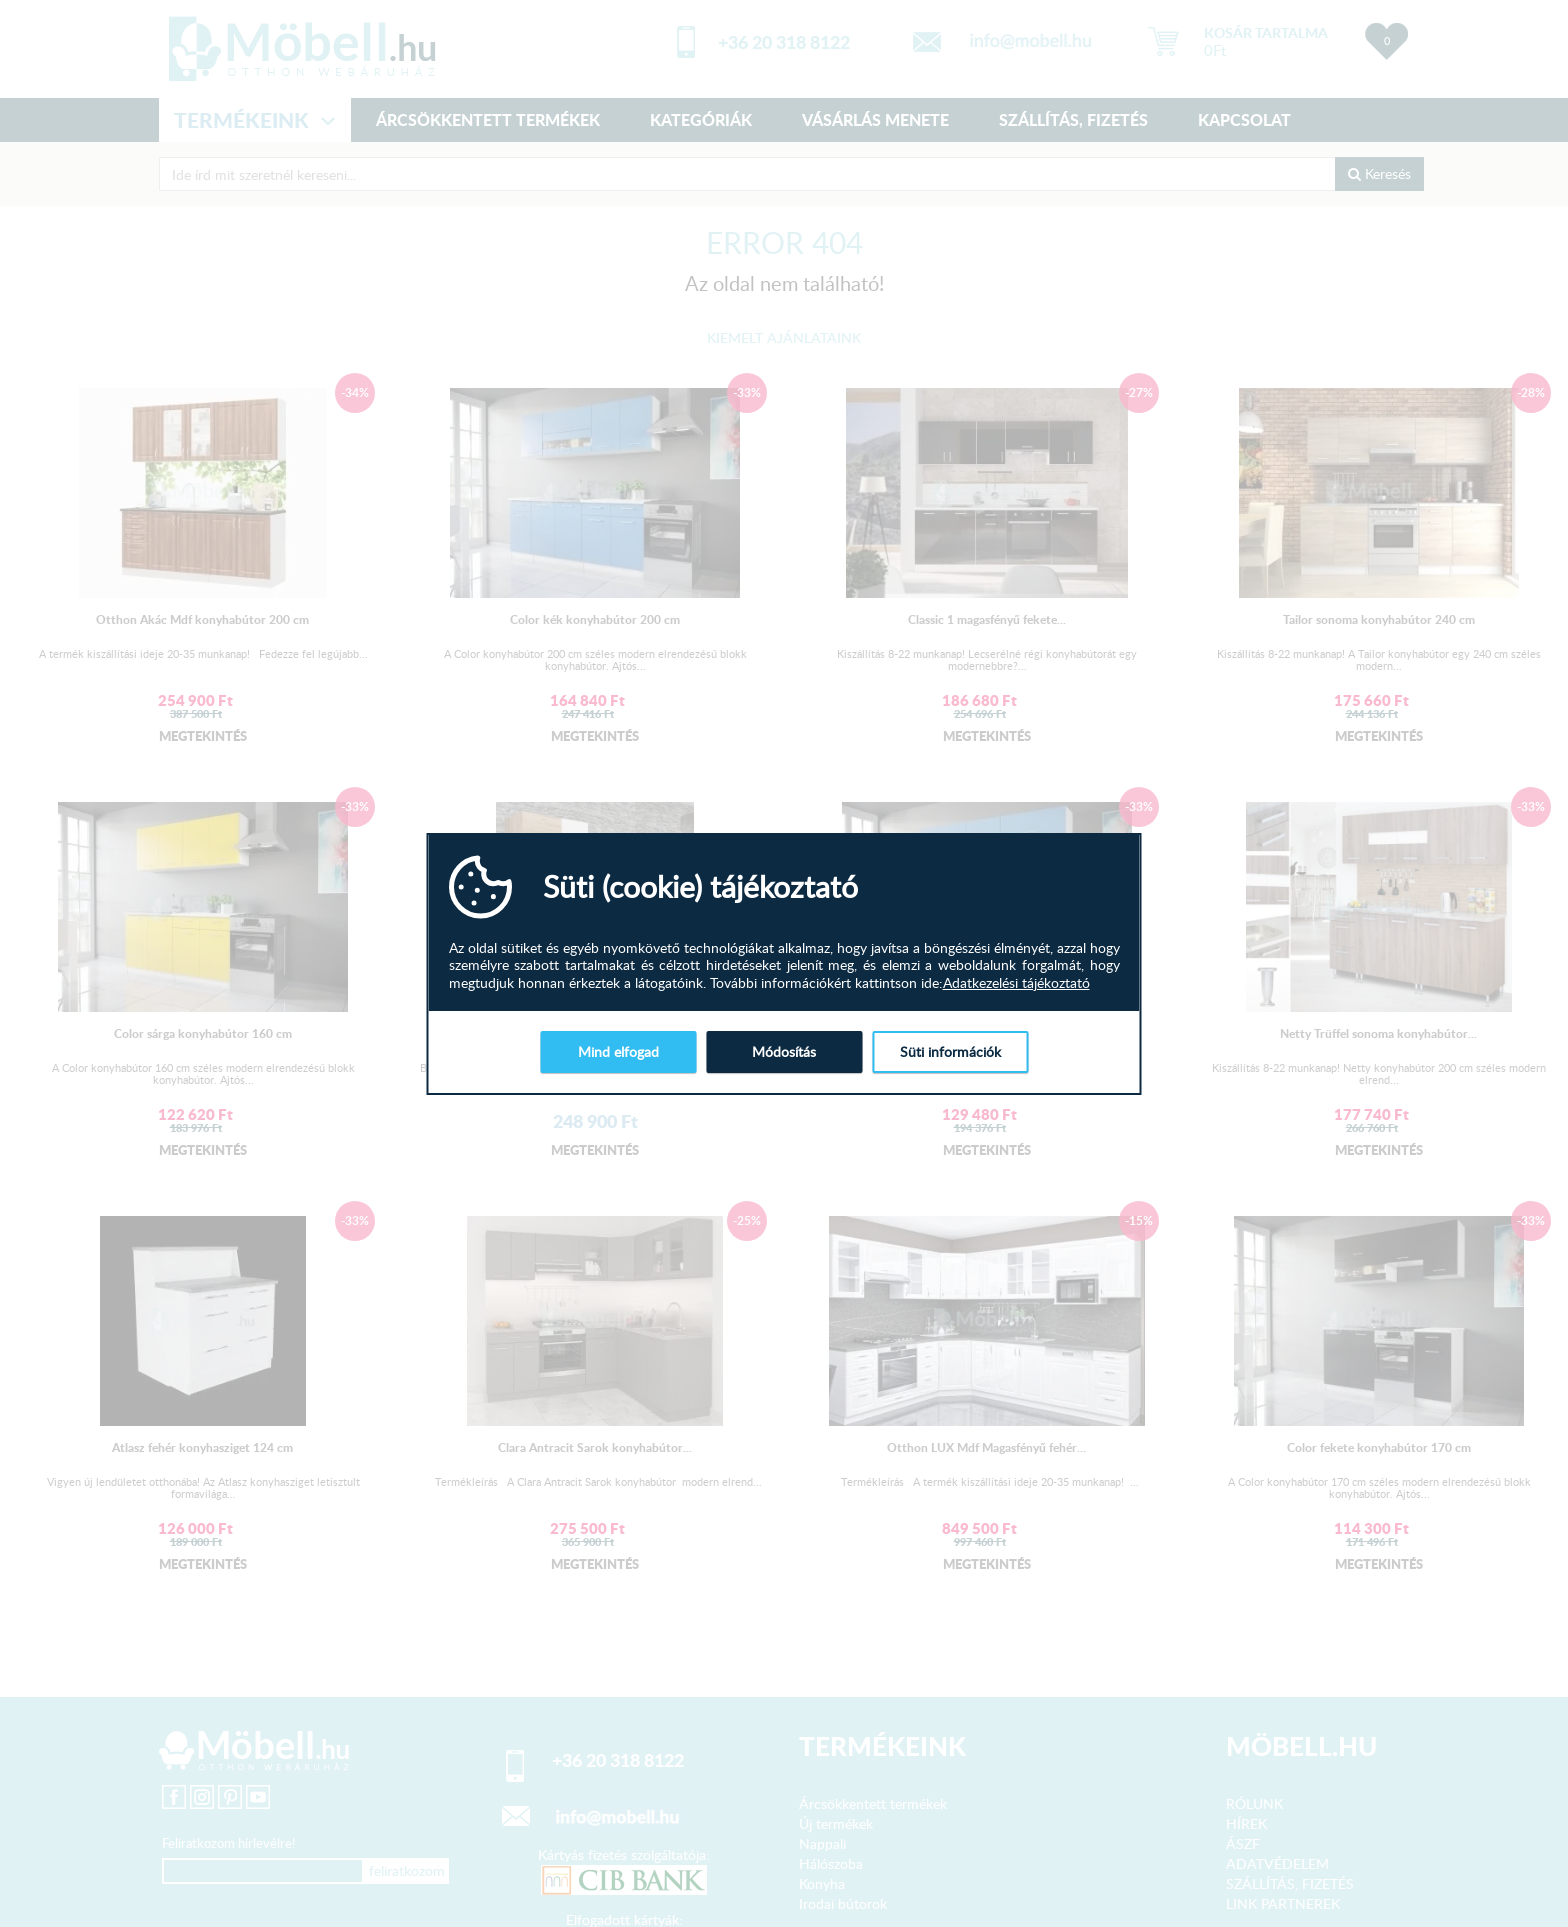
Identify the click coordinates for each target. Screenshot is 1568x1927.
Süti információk (950, 1051)
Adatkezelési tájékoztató (1016, 983)
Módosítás (784, 1051)
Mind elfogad (618, 1051)
